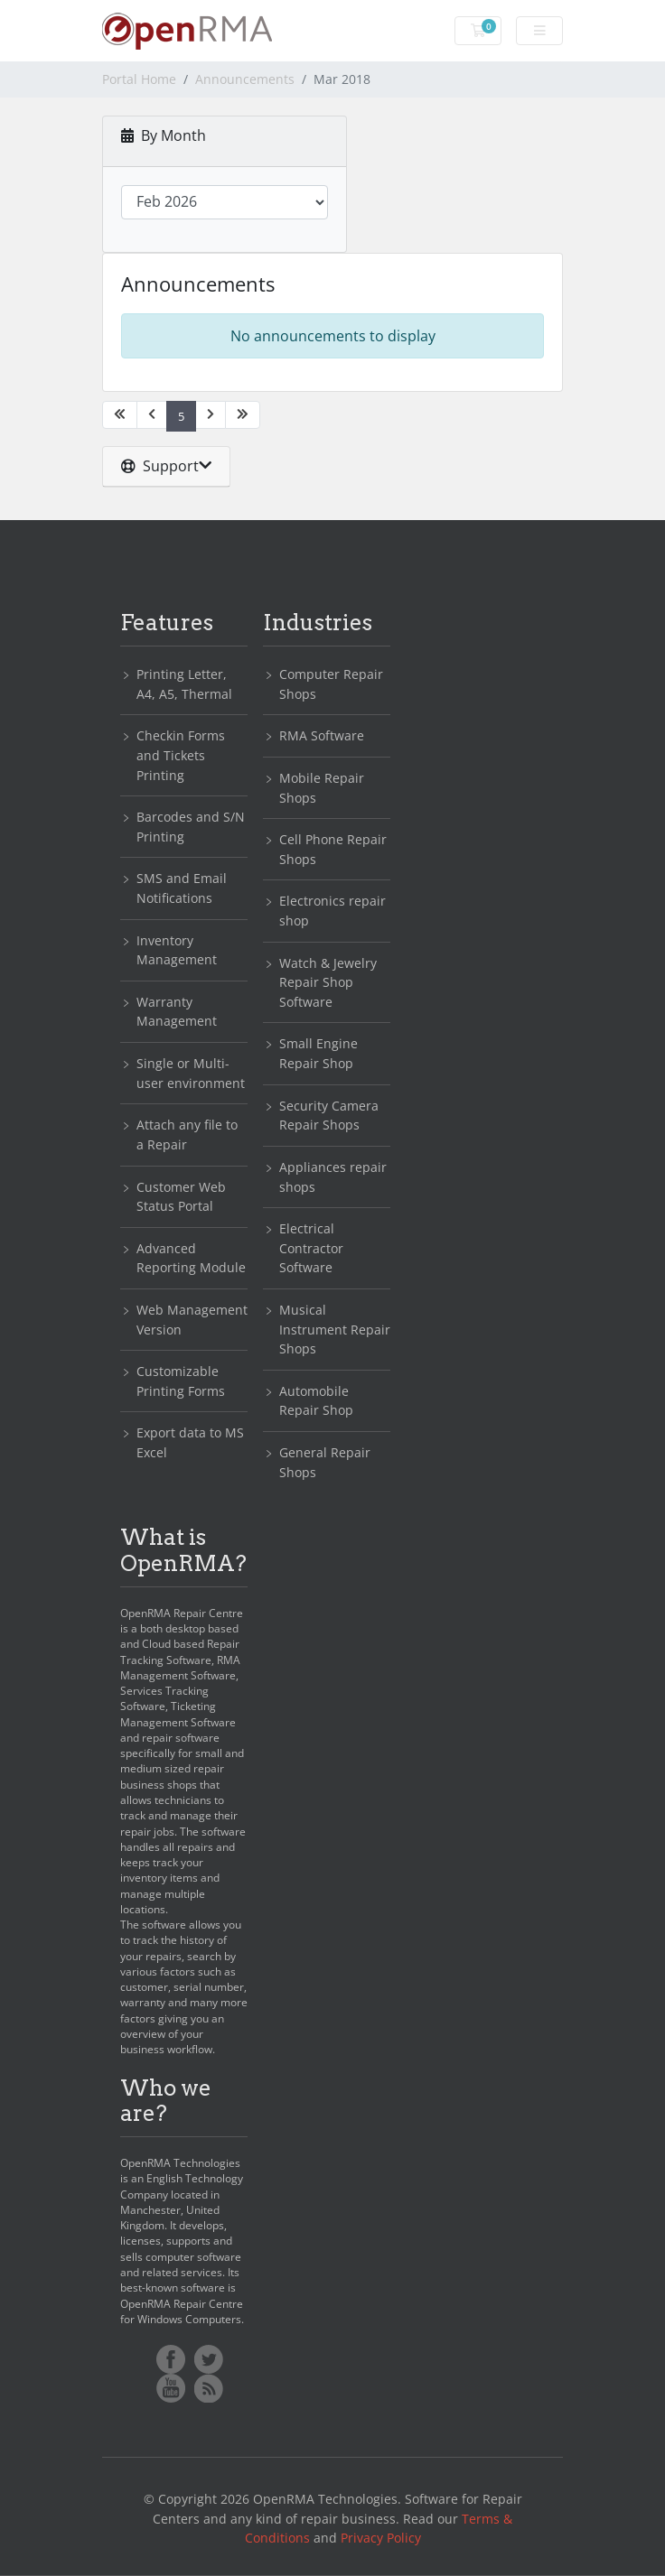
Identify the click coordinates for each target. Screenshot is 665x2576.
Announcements (245, 79)
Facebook (170, 2359)
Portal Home (139, 79)
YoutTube (170, 2388)
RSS (208, 2388)
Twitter (208, 2359)
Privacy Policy (381, 2537)
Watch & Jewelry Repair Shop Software (328, 982)
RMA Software (321, 735)
